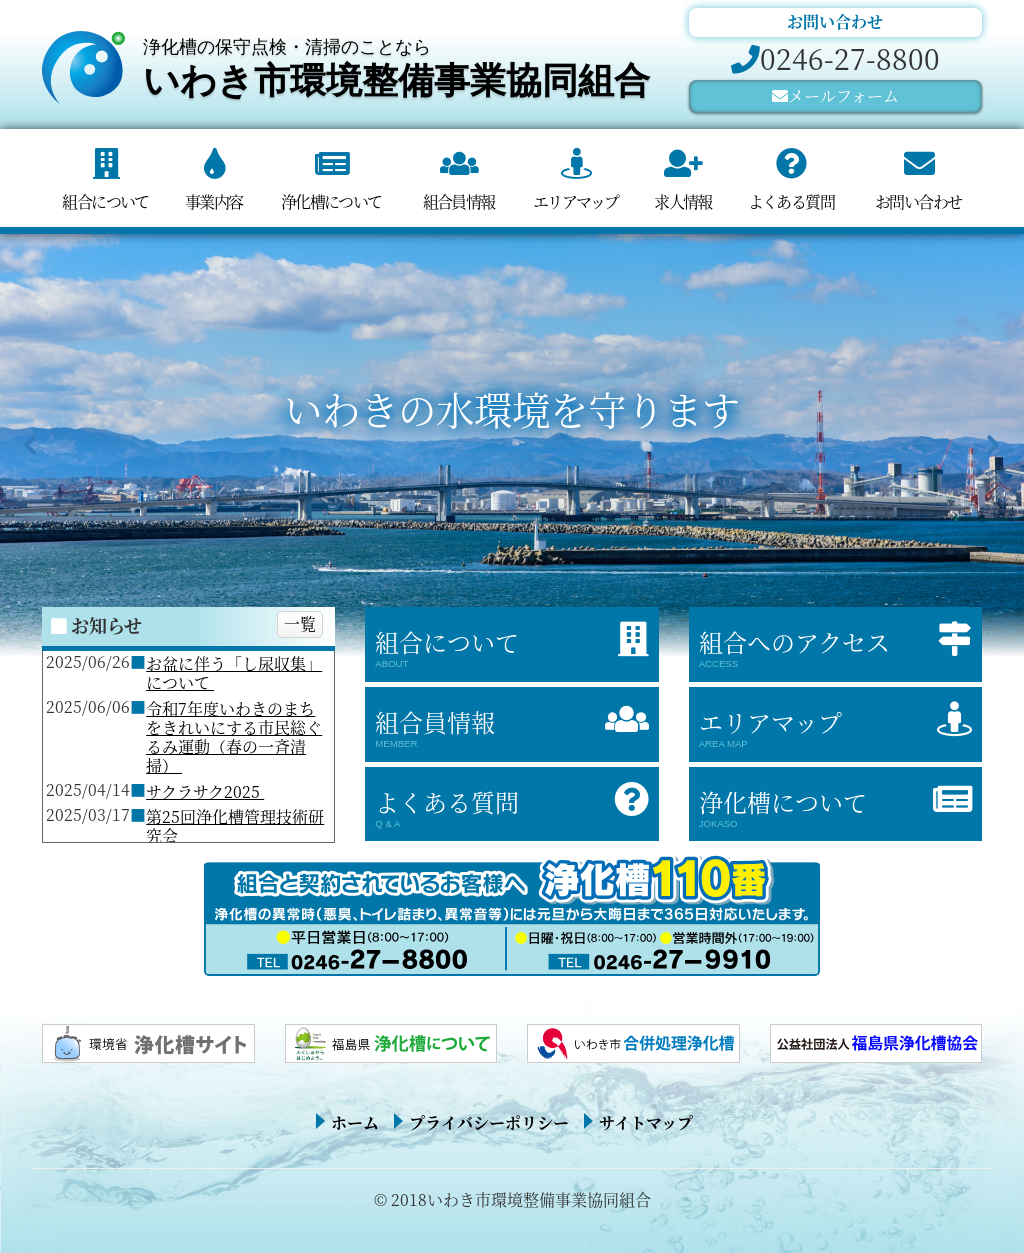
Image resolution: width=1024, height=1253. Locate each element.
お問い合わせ (918, 201)
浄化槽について (331, 201)
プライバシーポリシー (489, 1122)
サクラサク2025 (205, 791)
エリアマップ (575, 201)
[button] (31, 445)
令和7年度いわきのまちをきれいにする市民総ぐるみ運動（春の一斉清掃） (234, 737)
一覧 (300, 623)
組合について (105, 201)
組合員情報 (459, 201)
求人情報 (683, 201)
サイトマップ (646, 1122)
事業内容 (214, 201)
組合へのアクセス (840, 646)
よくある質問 (791, 201)
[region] (512, 445)
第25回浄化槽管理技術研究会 (235, 826)
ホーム (355, 1122)
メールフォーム (843, 95)
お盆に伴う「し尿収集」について (234, 673)
